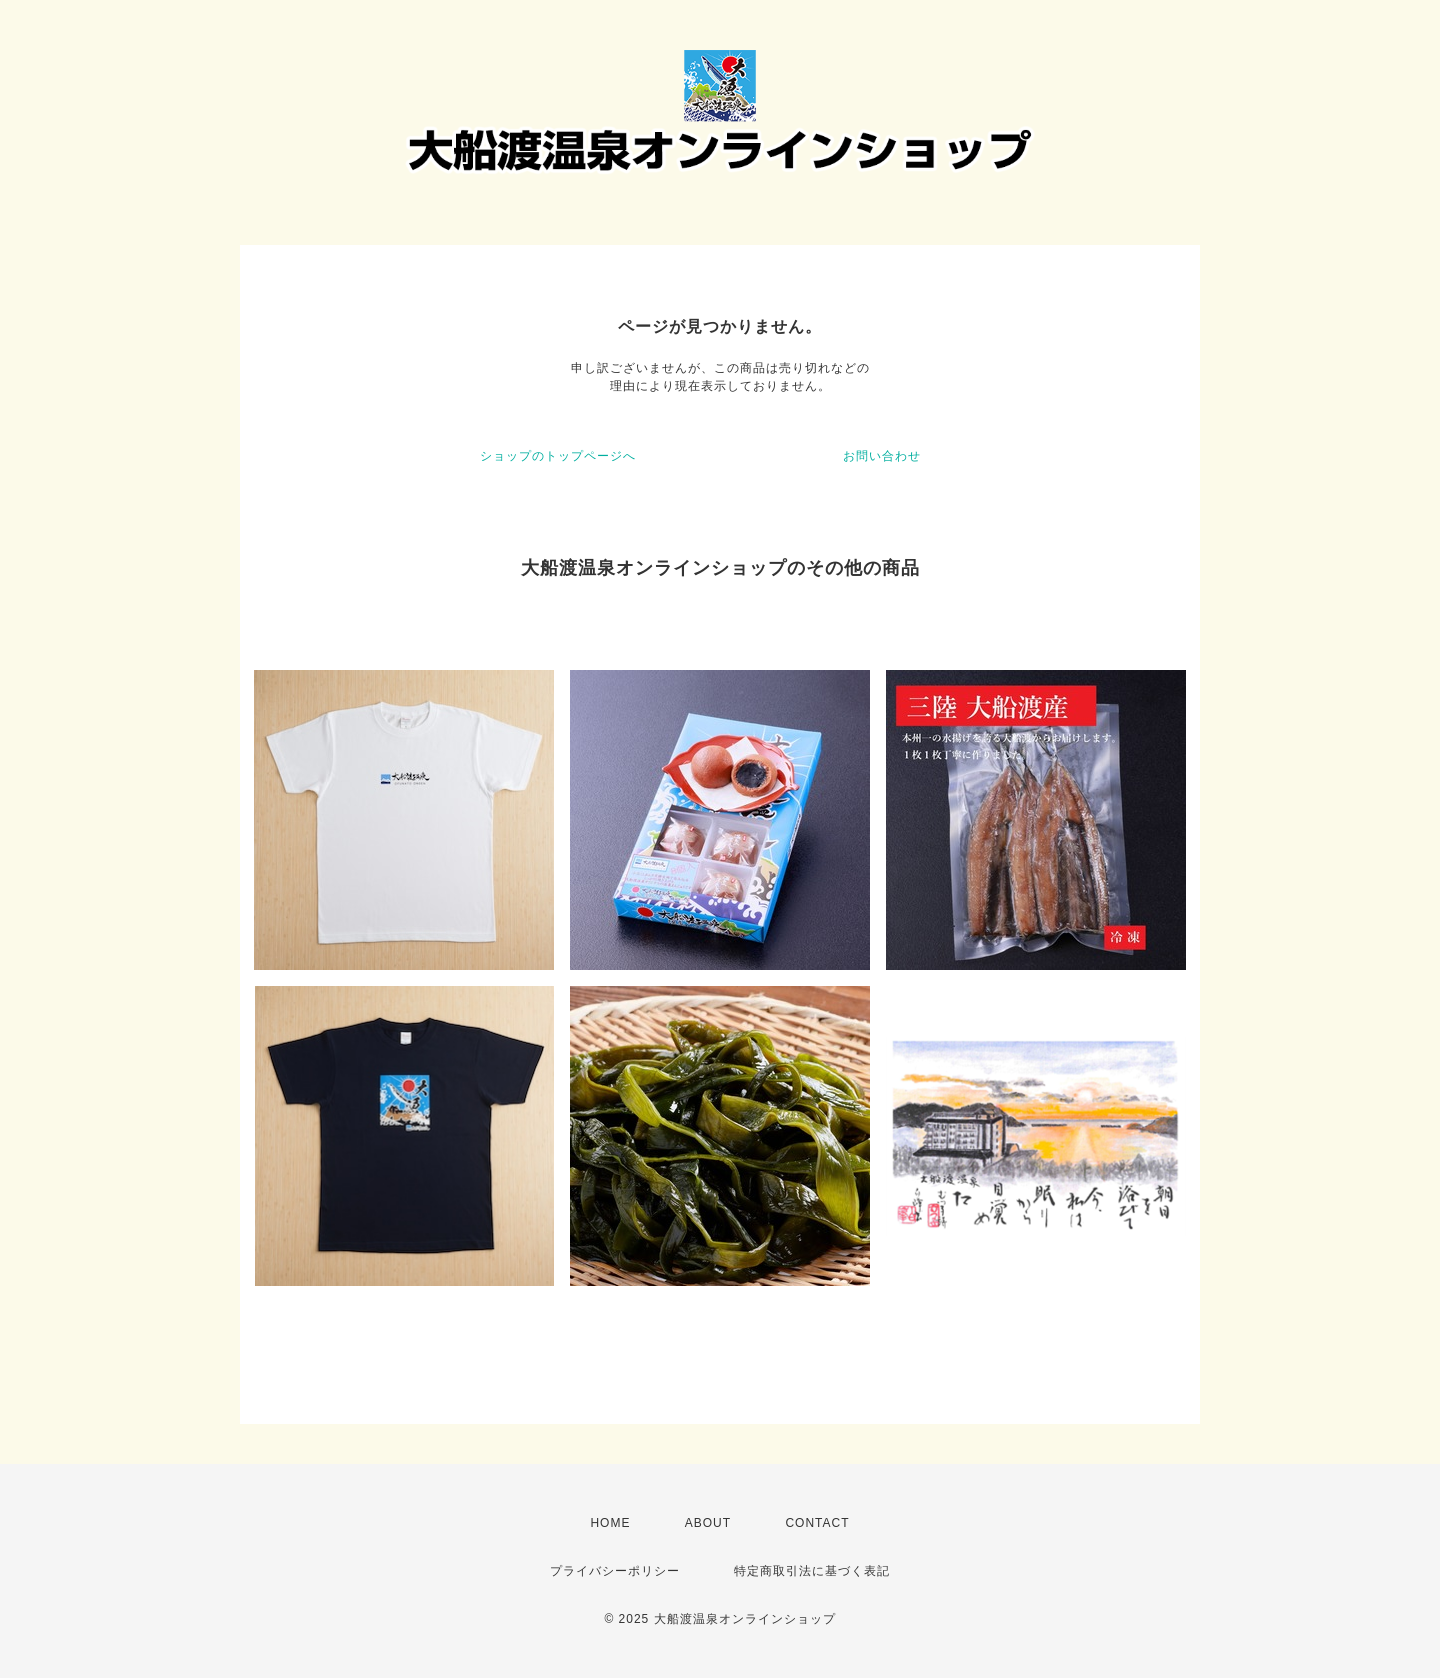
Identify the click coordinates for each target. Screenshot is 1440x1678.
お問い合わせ (882, 456)
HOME (610, 1523)
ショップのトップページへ (558, 456)
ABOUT (708, 1523)
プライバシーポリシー (615, 1571)
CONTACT (817, 1523)
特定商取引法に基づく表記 (812, 1571)
